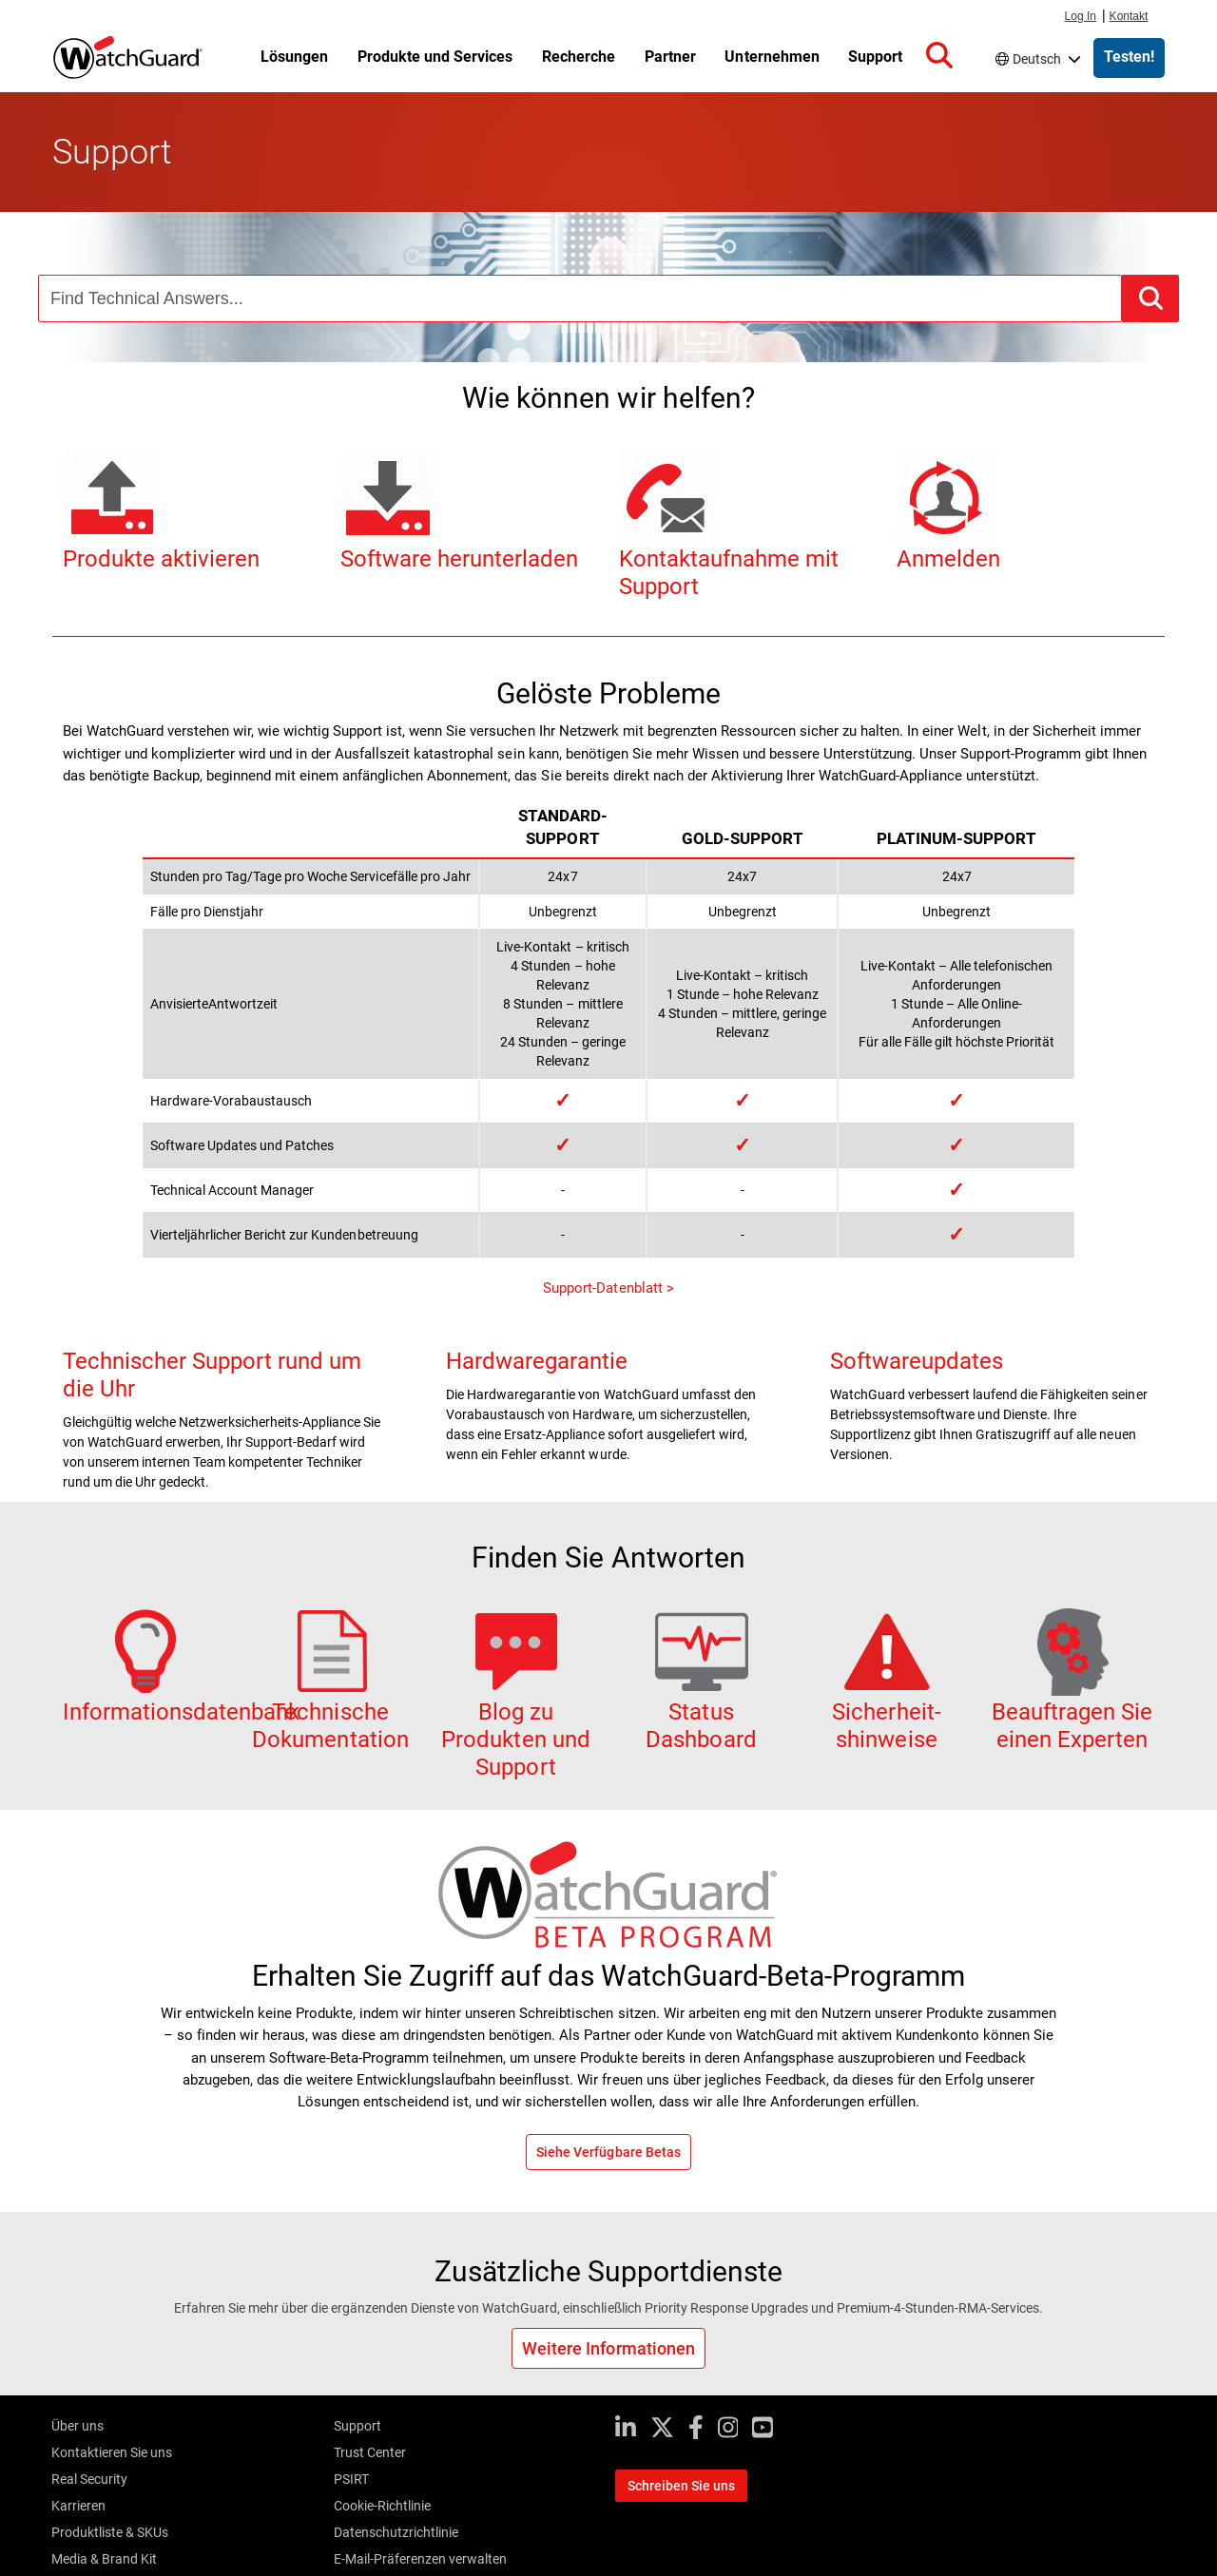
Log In (1080, 16)
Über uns (77, 2425)
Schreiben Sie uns (681, 2485)
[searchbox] (580, 298)
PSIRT (351, 2479)
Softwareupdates (916, 1361)
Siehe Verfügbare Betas (608, 2152)
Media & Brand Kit (104, 2558)
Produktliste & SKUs (109, 2532)
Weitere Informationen (608, 2348)
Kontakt (1129, 16)
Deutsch (1043, 59)
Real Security (89, 2479)
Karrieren (78, 2505)
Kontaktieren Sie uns (111, 2452)
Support (357, 2425)
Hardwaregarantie (537, 1361)
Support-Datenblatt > (608, 1288)
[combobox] (580, 298)
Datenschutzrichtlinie (396, 2532)
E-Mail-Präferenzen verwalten (420, 2558)
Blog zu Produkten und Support (515, 1707)
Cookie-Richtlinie (382, 2505)
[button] (951, 56)
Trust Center (370, 2452)
